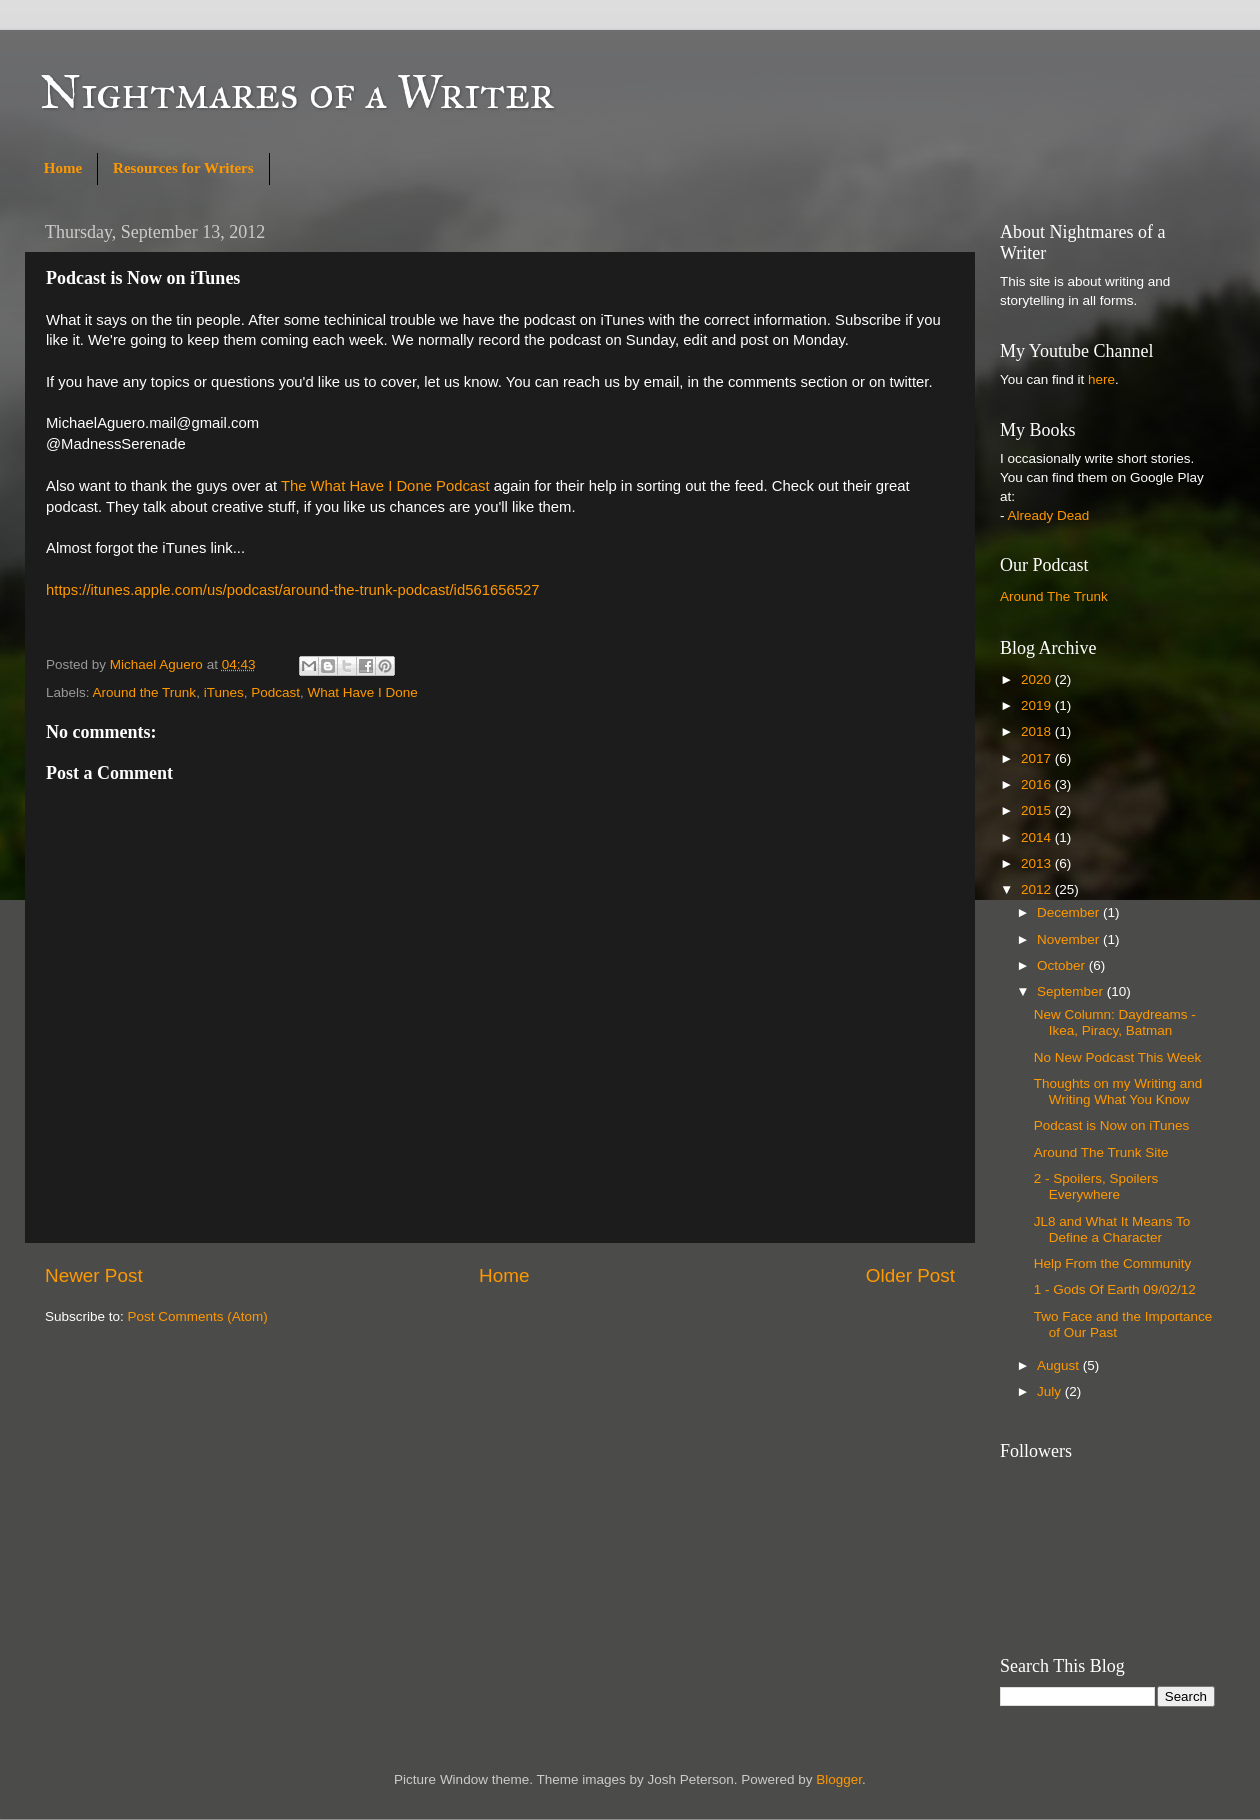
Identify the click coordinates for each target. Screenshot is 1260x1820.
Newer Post (94, 1275)
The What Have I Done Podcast (385, 486)
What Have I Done (362, 692)
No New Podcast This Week (1118, 1057)
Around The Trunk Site (1101, 1152)
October (1063, 965)
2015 (1038, 810)
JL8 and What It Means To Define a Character (1112, 1229)
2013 (1038, 863)
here (1101, 379)
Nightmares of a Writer (297, 91)
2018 (1038, 731)
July (1051, 1391)
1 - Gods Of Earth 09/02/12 (1115, 1289)
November (1070, 939)
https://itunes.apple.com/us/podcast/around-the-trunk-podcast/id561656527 (292, 590)
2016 (1038, 784)
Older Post (910, 1275)
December (1070, 912)
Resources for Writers (183, 168)
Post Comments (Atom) (198, 1316)
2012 (1038, 889)
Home (63, 168)
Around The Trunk (1054, 596)
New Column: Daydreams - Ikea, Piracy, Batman (1115, 1022)
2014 (1038, 837)
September (1072, 991)
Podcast (275, 692)
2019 (1038, 705)
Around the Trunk (145, 692)
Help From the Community (1113, 1263)
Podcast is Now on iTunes (1112, 1125)
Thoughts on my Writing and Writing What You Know (1118, 1091)
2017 (1038, 758)
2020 (1038, 679)
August (1060, 1365)
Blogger (839, 1779)
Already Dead (1049, 515)
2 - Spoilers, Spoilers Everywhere (1096, 1186)
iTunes (224, 692)
